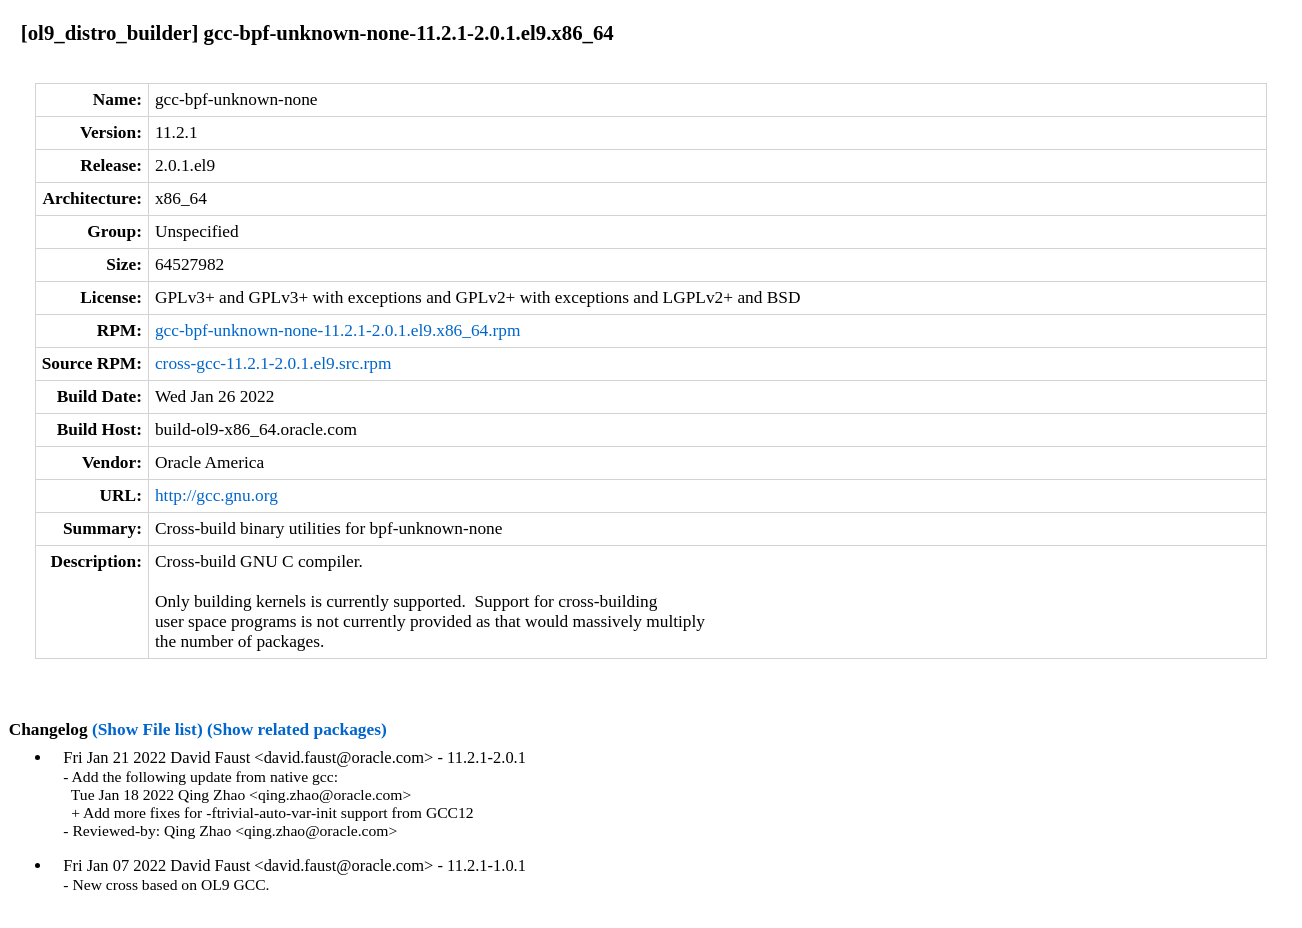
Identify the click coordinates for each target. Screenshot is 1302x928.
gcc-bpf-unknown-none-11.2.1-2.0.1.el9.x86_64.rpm (338, 330)
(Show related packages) (297, 729)
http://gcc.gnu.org (216, 495)
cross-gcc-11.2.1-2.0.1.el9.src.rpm (273, 363)
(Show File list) (147, 729)
